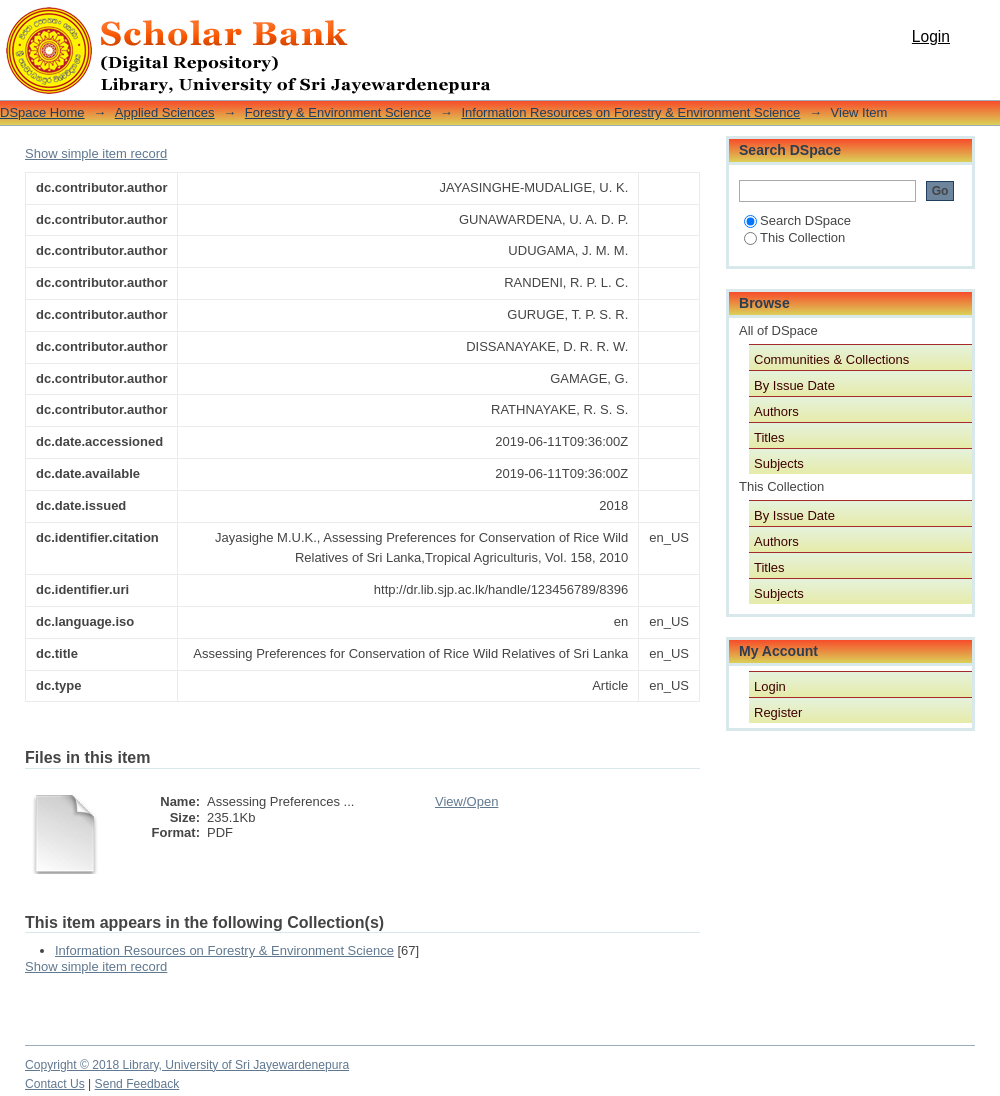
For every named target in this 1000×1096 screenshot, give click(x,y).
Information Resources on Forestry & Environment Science (630, 112)
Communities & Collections (831, 359)
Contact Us (55, 1084)
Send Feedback (137, 1084)
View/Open (466, 801)
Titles (769, 437)
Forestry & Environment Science (338, 112)
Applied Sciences (165, 112)
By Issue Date (794, 385)
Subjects (779, 463)
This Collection (794, 237)
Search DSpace (797, 220)
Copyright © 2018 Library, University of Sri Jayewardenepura (187, 1065)
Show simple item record (96, 153)
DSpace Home (42, 112)
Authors (776, 411)
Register (778, 712)
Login (931, 36)
